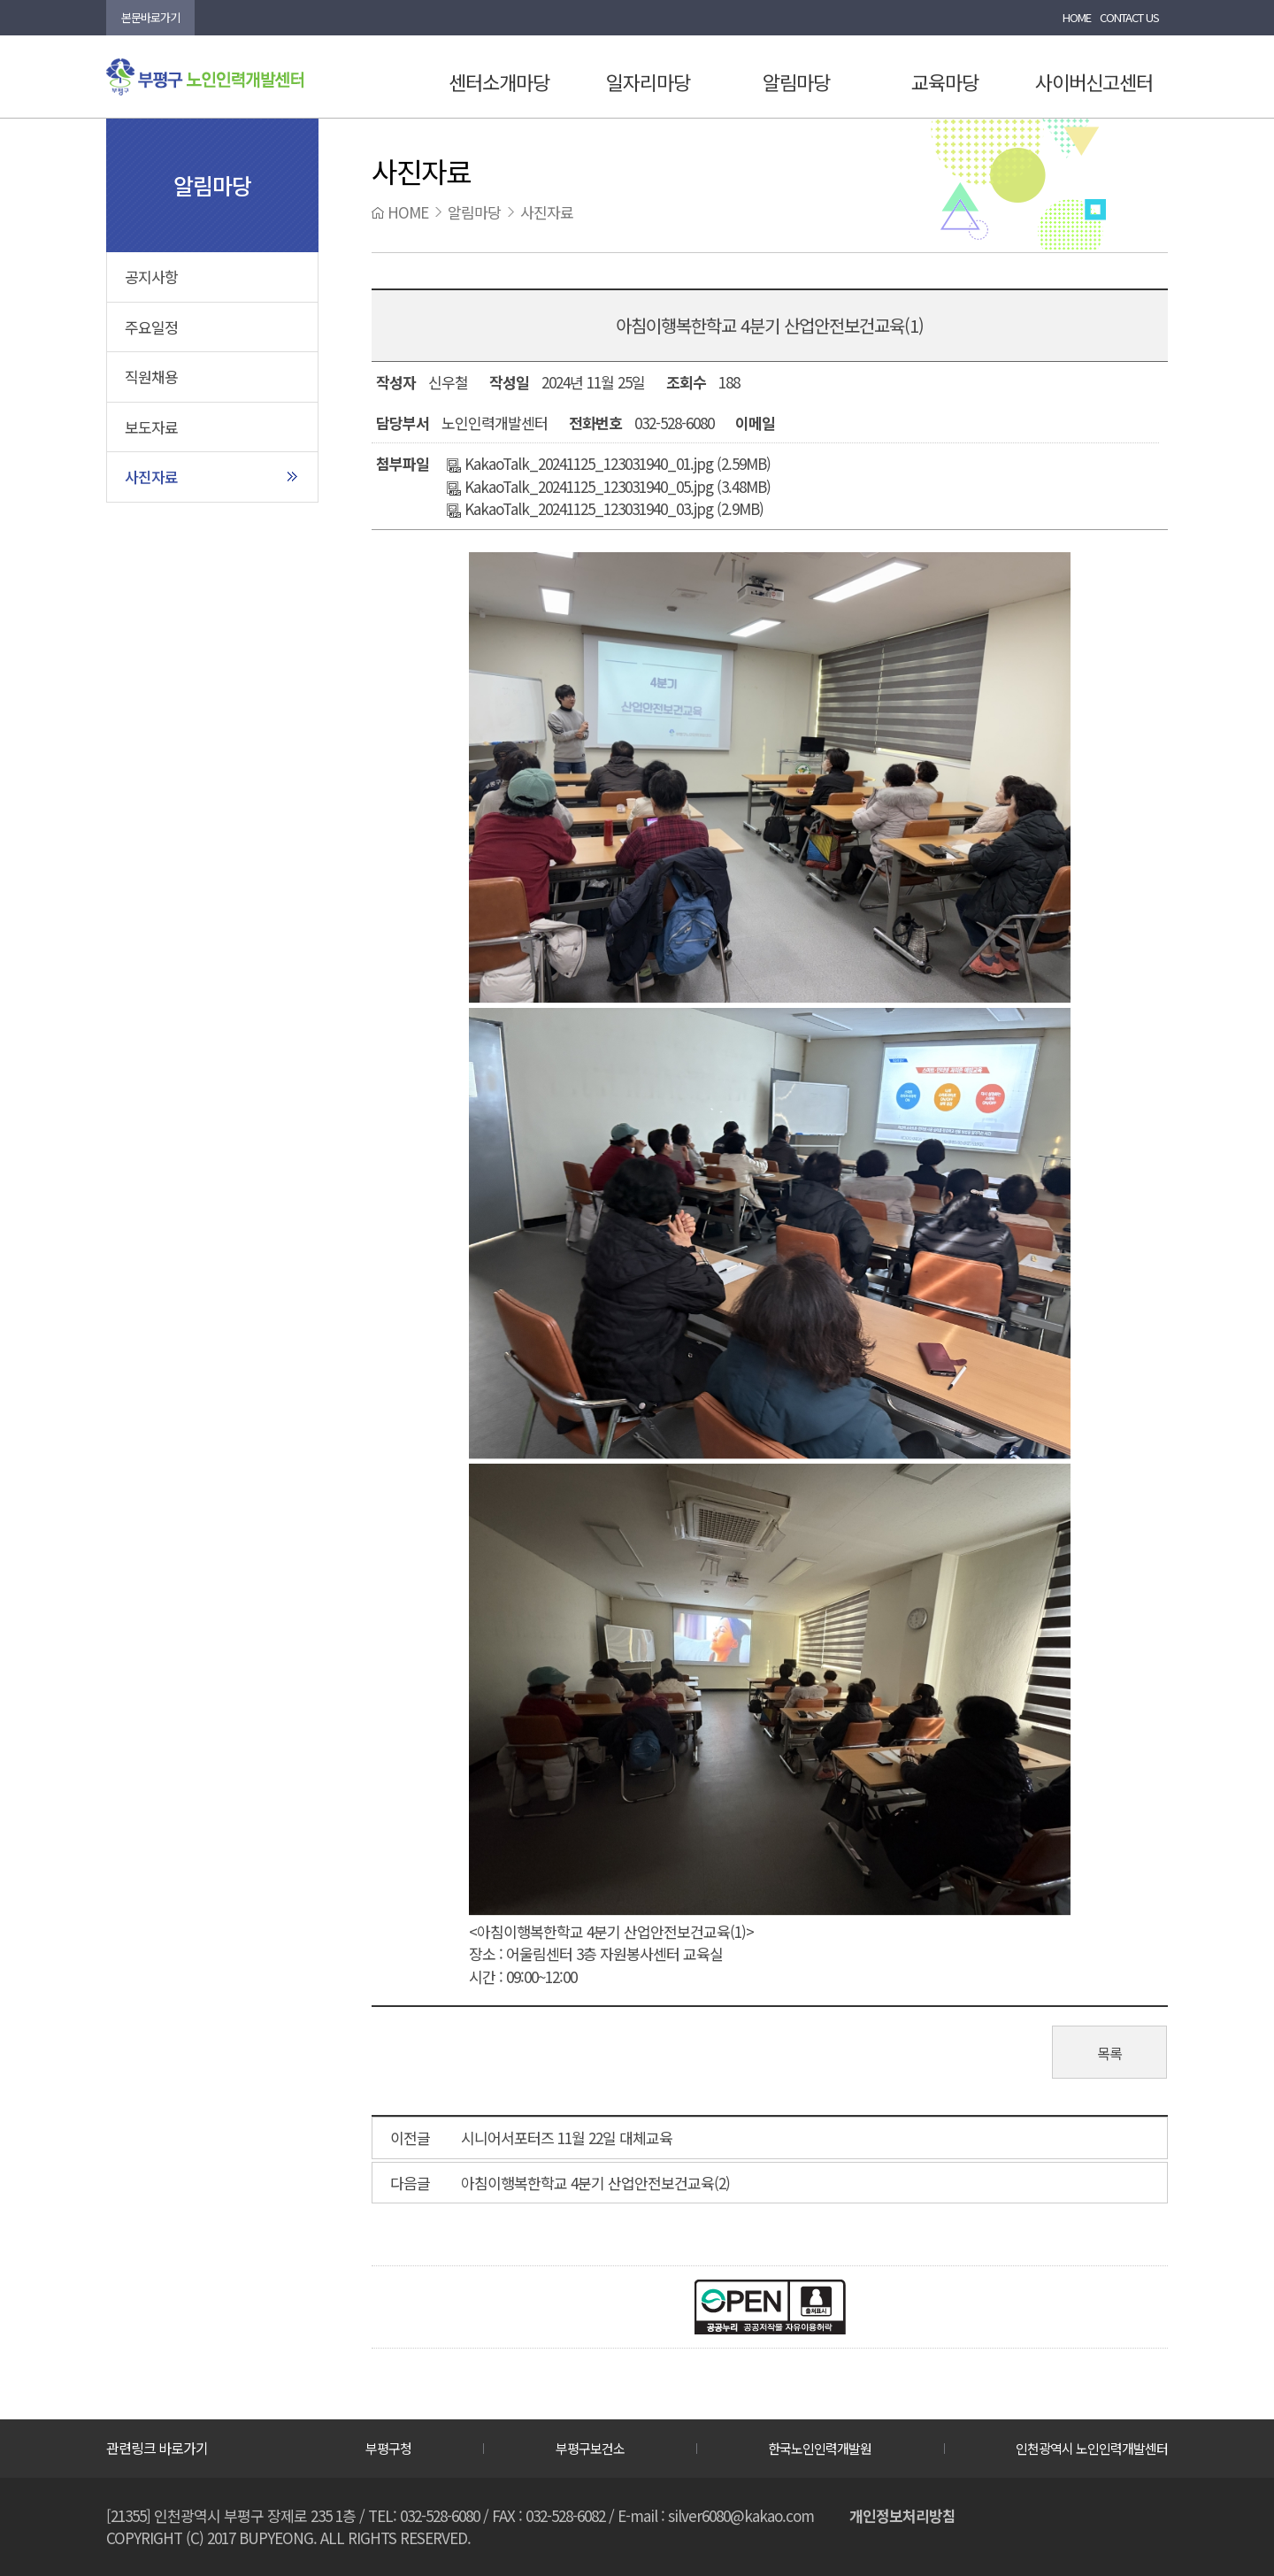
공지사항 (151, 276)
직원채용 (151, 376)
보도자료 (151, 427)
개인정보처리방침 (902, 2515)
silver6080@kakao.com (741, 2515)
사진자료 (151, 476)
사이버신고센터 (1094, 81)
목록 (1109, 2053)
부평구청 (388, 2448)
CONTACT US (1129, 17)
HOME (1077, 17)
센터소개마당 (499, 81)
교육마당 (945, 81)
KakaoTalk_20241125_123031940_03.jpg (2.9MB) (605, 508)
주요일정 (151, 327)
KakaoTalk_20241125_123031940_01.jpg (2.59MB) (609, 463)
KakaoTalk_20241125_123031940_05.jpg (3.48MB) (609, 486)
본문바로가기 (150, 17)
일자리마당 (648, 81)
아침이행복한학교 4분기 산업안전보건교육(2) (595, 2183)
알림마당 (796, 81)
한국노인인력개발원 (819, 2448)
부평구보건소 (590, 2448)
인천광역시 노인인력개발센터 (1092, 2448)
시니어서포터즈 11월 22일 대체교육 (566, 2137)
